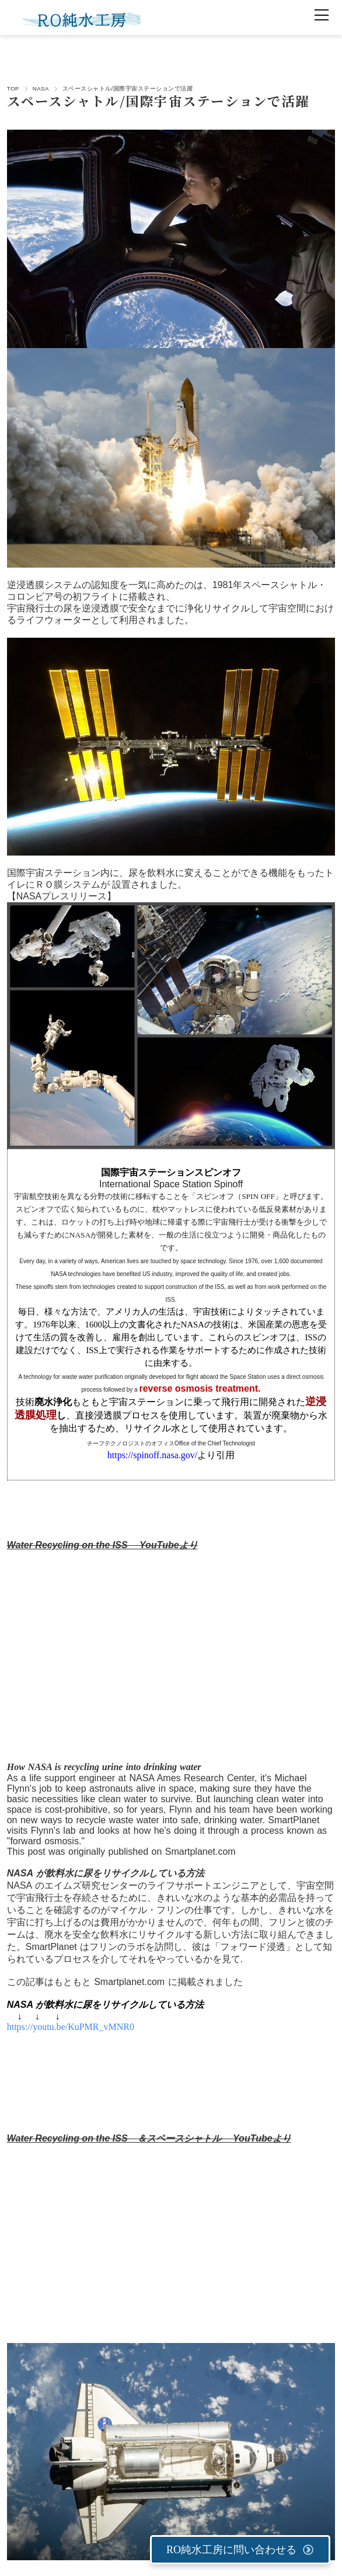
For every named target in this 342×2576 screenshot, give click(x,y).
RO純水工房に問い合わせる (240, 2550)
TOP (13, 88)
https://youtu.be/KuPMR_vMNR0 (70, 2027)
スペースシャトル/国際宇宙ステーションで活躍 (158, 100)
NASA (41, 88)
